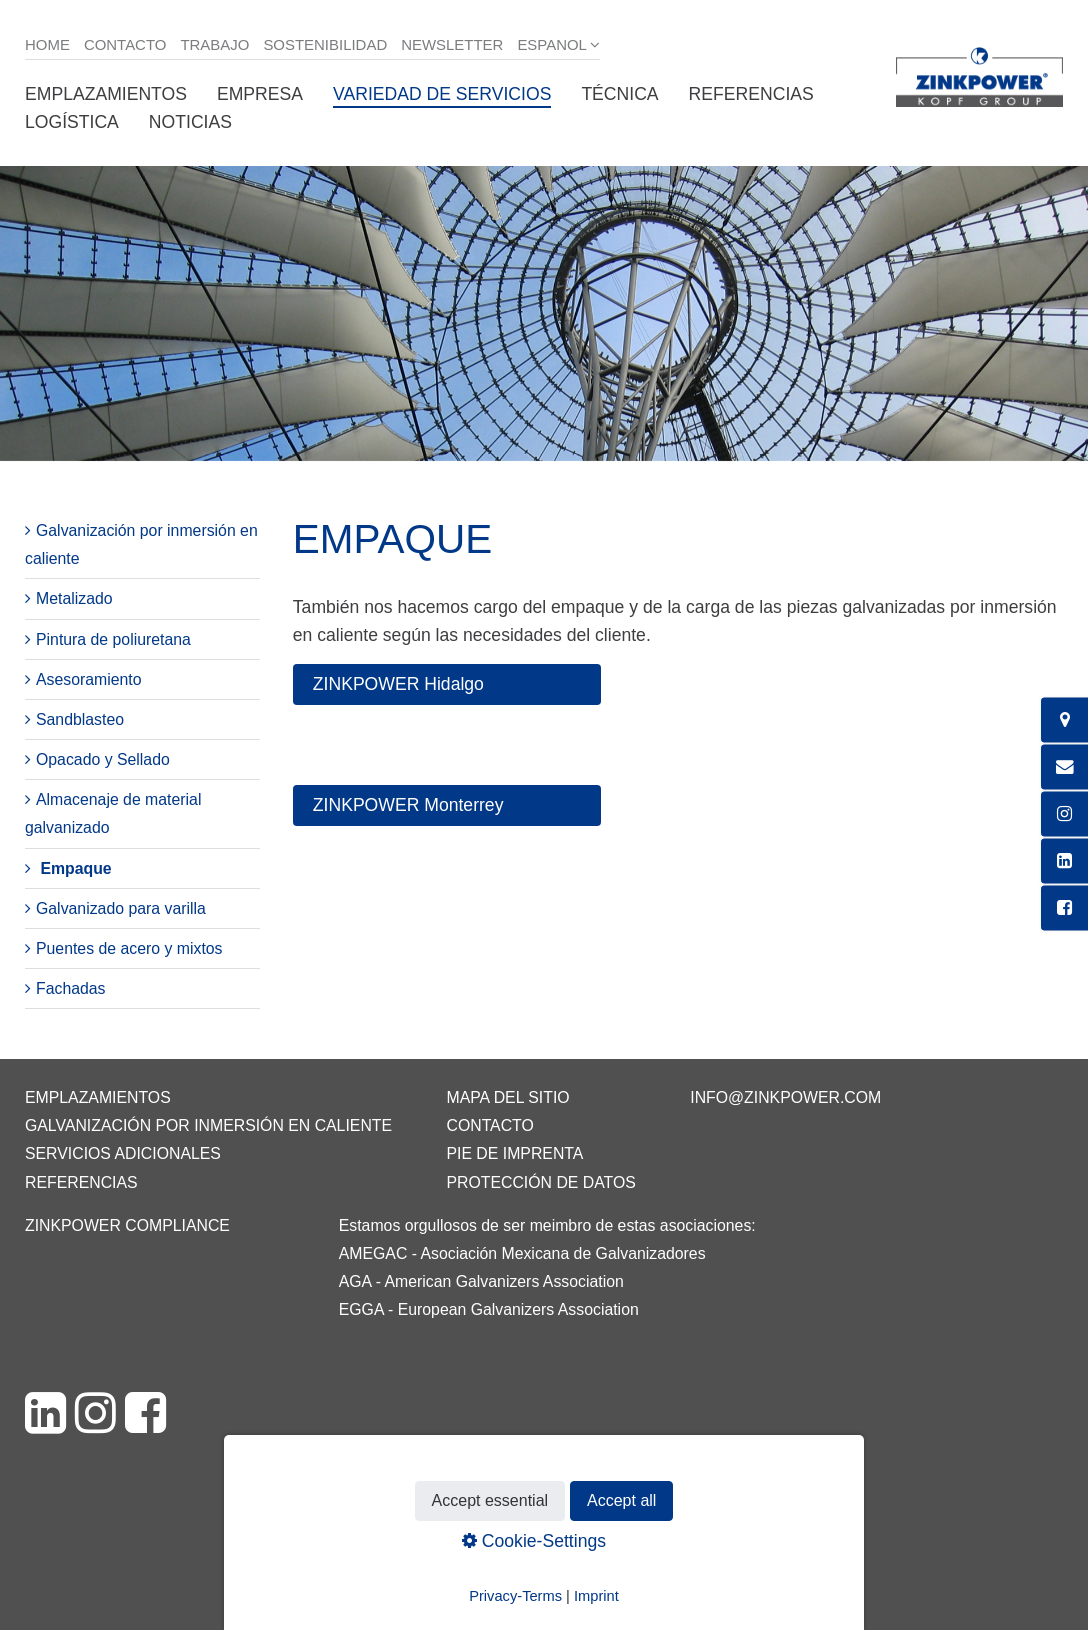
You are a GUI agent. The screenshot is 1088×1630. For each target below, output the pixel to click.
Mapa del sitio (507, 1097)
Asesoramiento (89, 679)
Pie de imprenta (514, 1153)
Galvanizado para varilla (121, 908)
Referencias (751, 94)
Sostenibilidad (325, 44)
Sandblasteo (80, 719)
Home (47, 44)
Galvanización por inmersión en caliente (208, 1125)
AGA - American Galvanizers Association (481, 1281)
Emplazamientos (106, 94)
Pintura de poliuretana (113, 639)
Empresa (260, 94)
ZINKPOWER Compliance (127, 1225)
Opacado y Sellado (103, 759)
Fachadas (71, 988)
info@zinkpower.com (785, 1097)
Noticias (190, 122)
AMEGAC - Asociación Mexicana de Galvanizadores (522, 1253)
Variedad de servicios (442, 94)
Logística (72, 122)
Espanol (552, 44)
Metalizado (74, 598)
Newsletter (452, 44)
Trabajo (214, 44)
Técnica (619, 94)
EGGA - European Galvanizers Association (489, 1309)
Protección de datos (540, 1182)
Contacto (125, 44)
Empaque (75, 868)
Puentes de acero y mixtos (129, 948)
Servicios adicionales (123, 1153)
